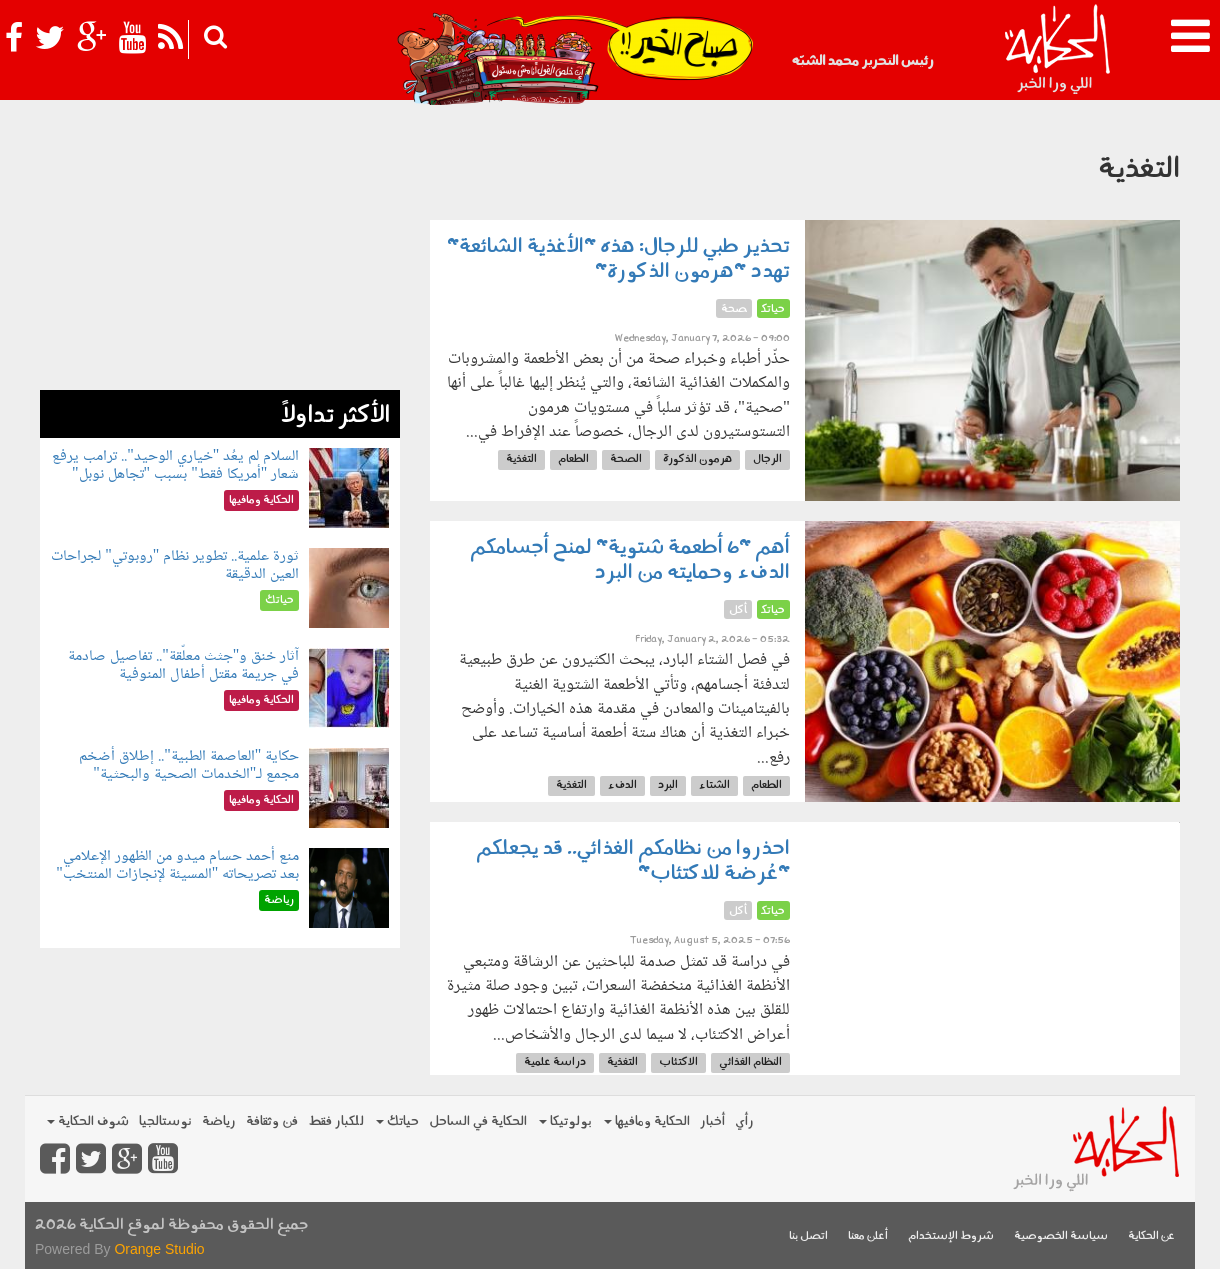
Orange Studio (159, 1249)
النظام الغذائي (750, 1062)
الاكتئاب (678, 1062)
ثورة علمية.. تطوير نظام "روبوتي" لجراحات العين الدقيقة (175, 565)
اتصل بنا (808, 1236)
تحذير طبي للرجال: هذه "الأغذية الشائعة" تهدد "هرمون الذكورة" (618, 259)
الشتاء (714, 785)
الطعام (573, 459)
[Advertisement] (220, 250)
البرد (668, 785)
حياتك (397, 1121)
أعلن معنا (868, 1236)
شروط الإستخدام (951, 1236)
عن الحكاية (1151, 1236)
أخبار (712, 1121)
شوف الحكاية (88, 1121)
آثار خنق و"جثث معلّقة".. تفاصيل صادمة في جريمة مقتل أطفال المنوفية (183, 665)
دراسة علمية (555, 1062)
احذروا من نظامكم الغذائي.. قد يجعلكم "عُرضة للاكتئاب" (633, 861)
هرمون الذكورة (697, 459)
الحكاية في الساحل (478, 1121)
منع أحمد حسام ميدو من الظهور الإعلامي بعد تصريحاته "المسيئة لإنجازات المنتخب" (177, 865)
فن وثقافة (272, 1121)
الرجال (767, 459)
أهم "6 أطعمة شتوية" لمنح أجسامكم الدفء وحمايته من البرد (630, 560)
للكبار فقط (336, 1121)
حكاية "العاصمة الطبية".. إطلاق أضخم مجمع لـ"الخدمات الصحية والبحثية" (189, 765)
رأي (744, 1121)
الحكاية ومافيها (647, 1121)
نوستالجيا (165, 1121)
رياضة (219, 1121)
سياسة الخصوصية (1061, 1236)
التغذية (521, 459)
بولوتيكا (565, 1121)
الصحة (626, 459)
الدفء (622, 785)
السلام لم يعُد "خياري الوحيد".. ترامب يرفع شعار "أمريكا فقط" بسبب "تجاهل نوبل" (175, 465)
